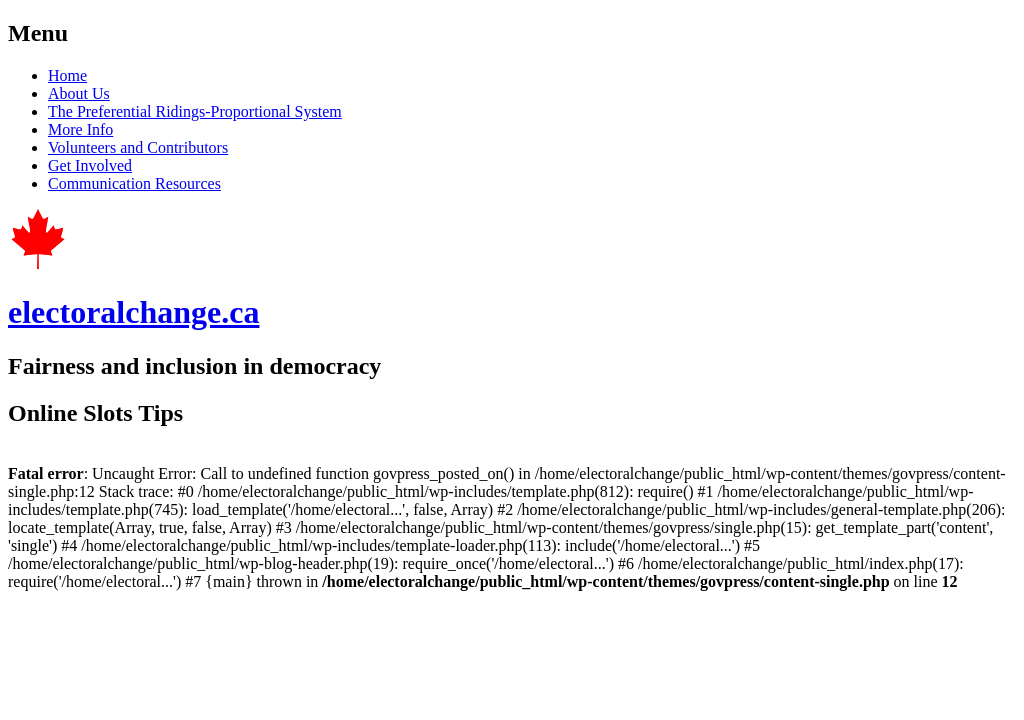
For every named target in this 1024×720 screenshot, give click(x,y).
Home (67, 75)
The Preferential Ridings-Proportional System (195, 111)
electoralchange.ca (133, 312)
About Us (79, 93)
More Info (80, 129)
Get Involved (90, 165)
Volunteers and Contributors (138, 147)
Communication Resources (134, 183)
